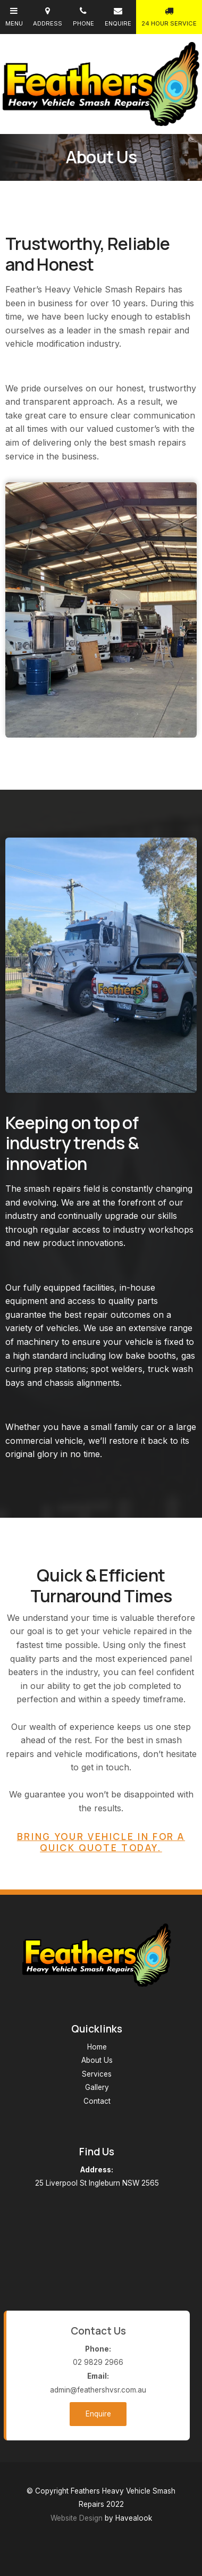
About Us (97, 2060)
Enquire (98, 2414)
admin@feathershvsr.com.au (98, 2382)
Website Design (76, 2518)
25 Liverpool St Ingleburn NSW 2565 (96, 2175)
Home (97, 2047)
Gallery (97, 2087)
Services (97, 2074)
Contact (97, 2101)
